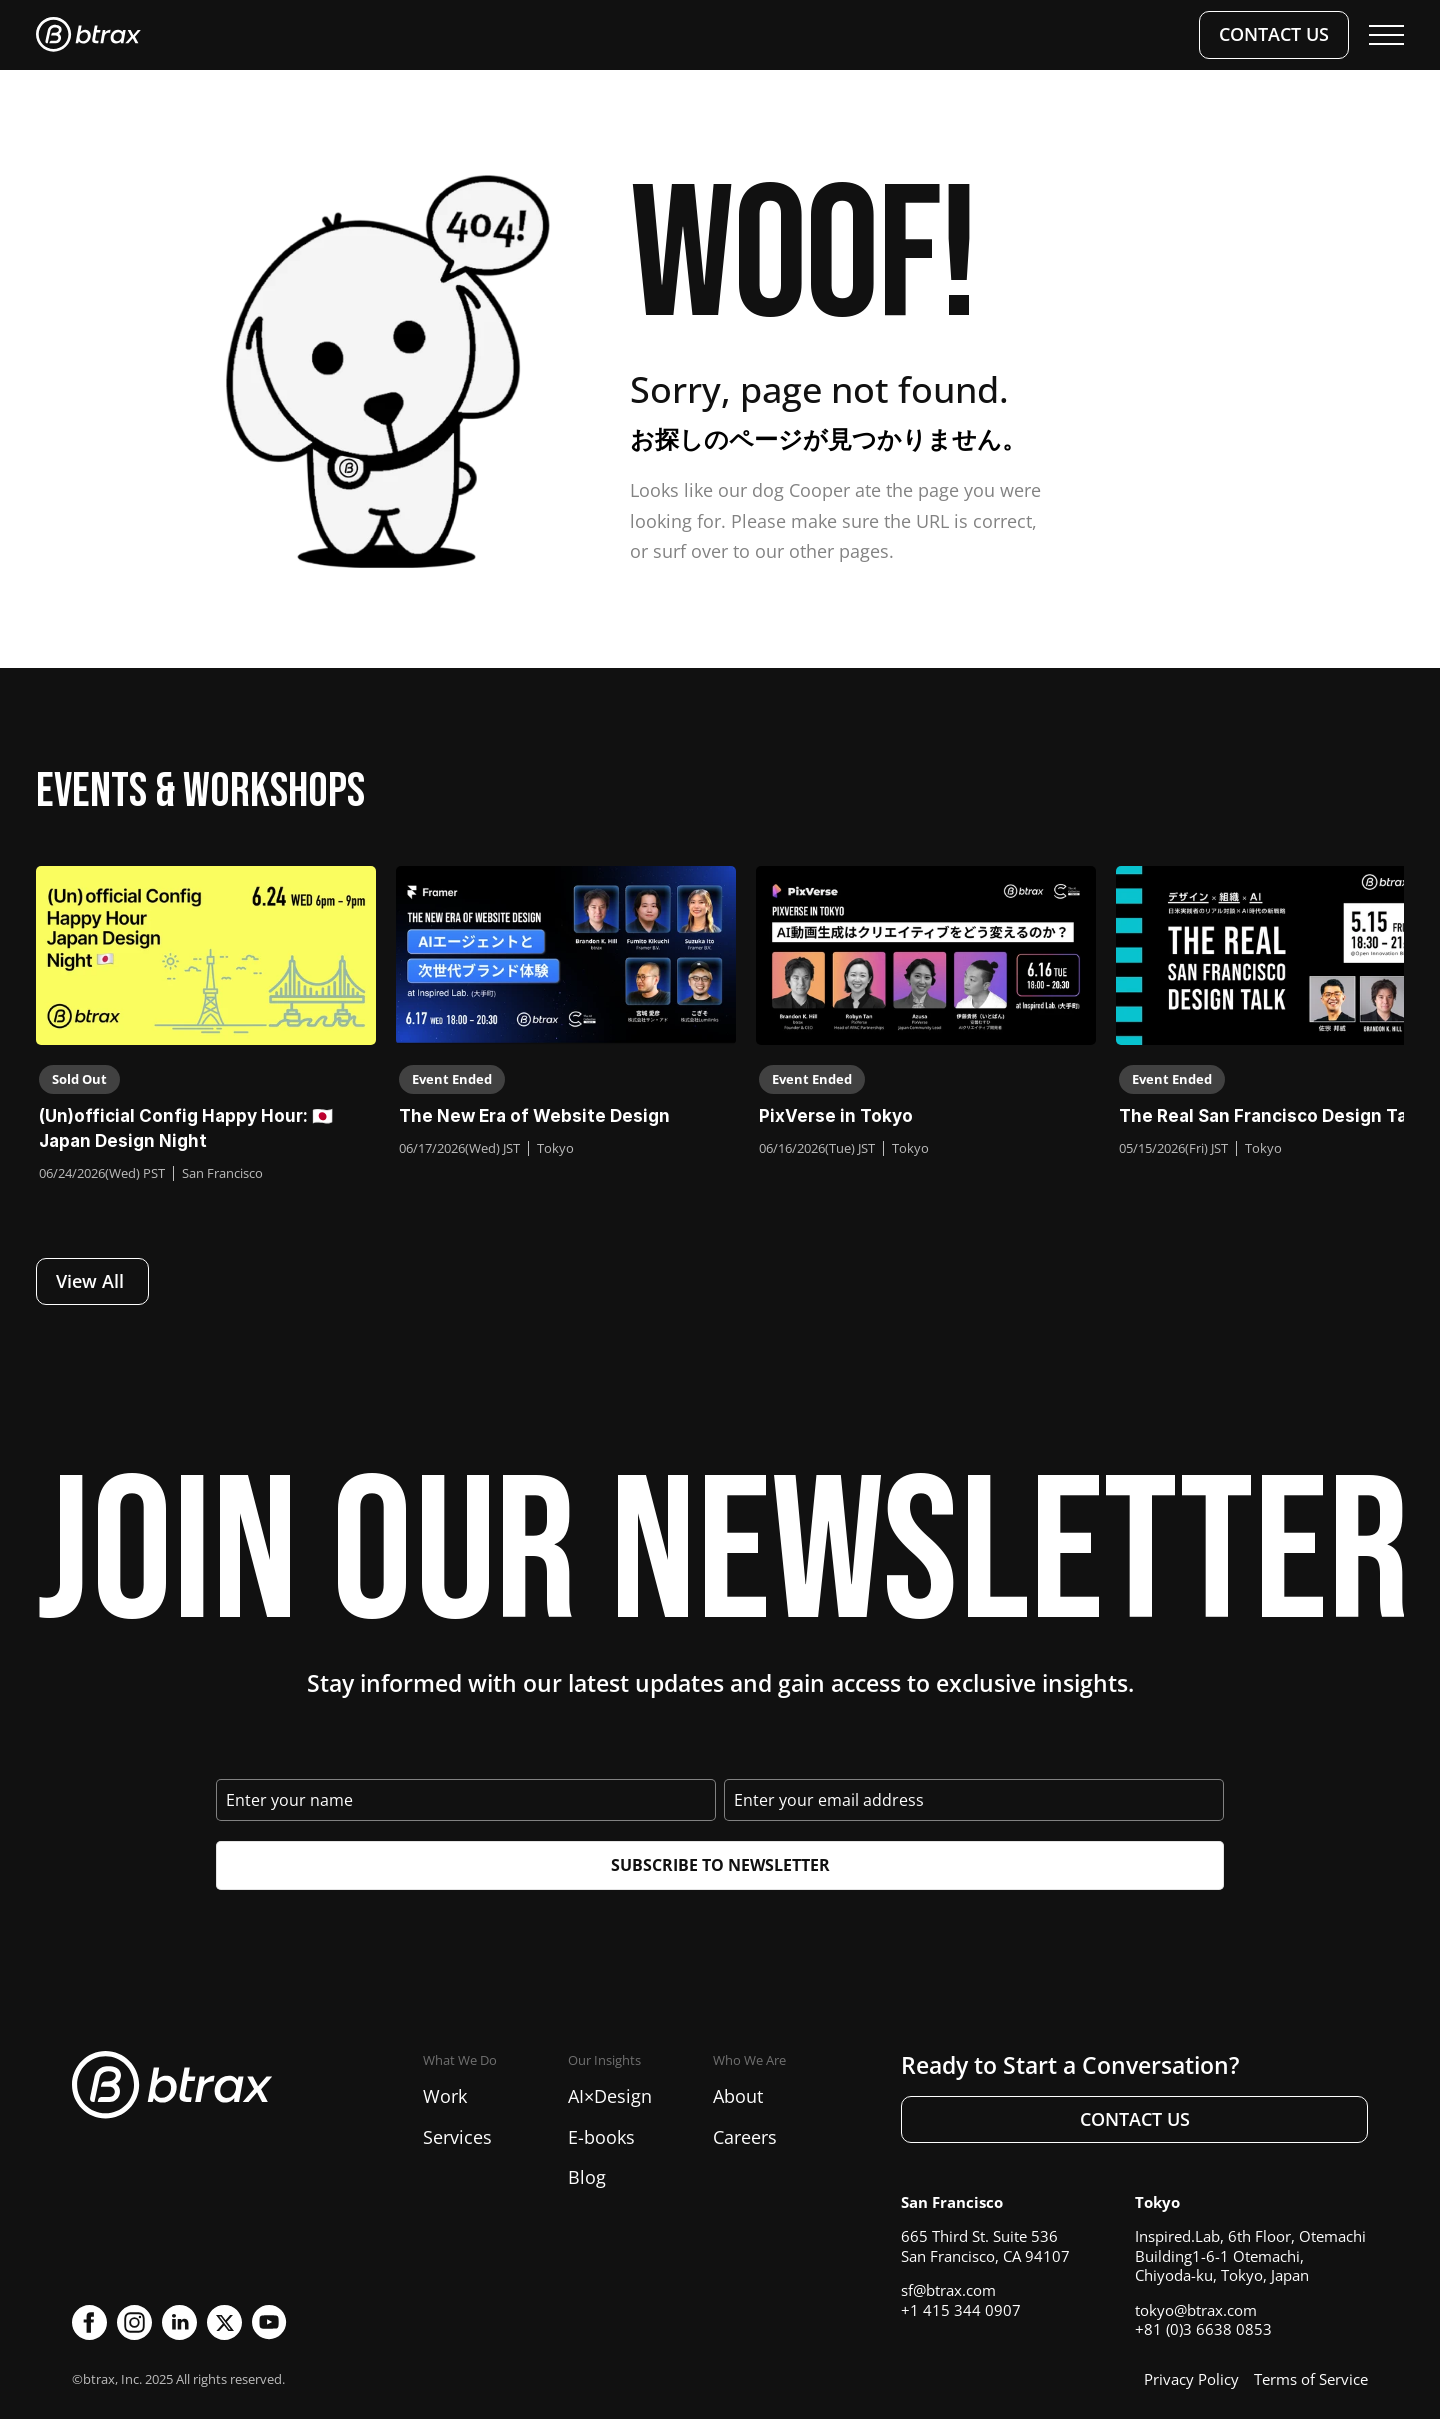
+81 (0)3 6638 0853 (1203, 2329)
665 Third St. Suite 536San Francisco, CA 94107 (985, 2246)
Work (445, 2096)
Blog (587, 2177)
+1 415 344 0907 (961, 2310)
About (738, 2096)
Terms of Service (1311, 2379)
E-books (601, 2137)
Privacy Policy (1191, 2379)
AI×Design (610, 2096)
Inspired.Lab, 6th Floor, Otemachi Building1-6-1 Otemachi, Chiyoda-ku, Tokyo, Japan (1250, 2255)
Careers (745, 2137)
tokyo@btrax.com (1196, 2310)
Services (457, 2137)
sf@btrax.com (948, 2290)
